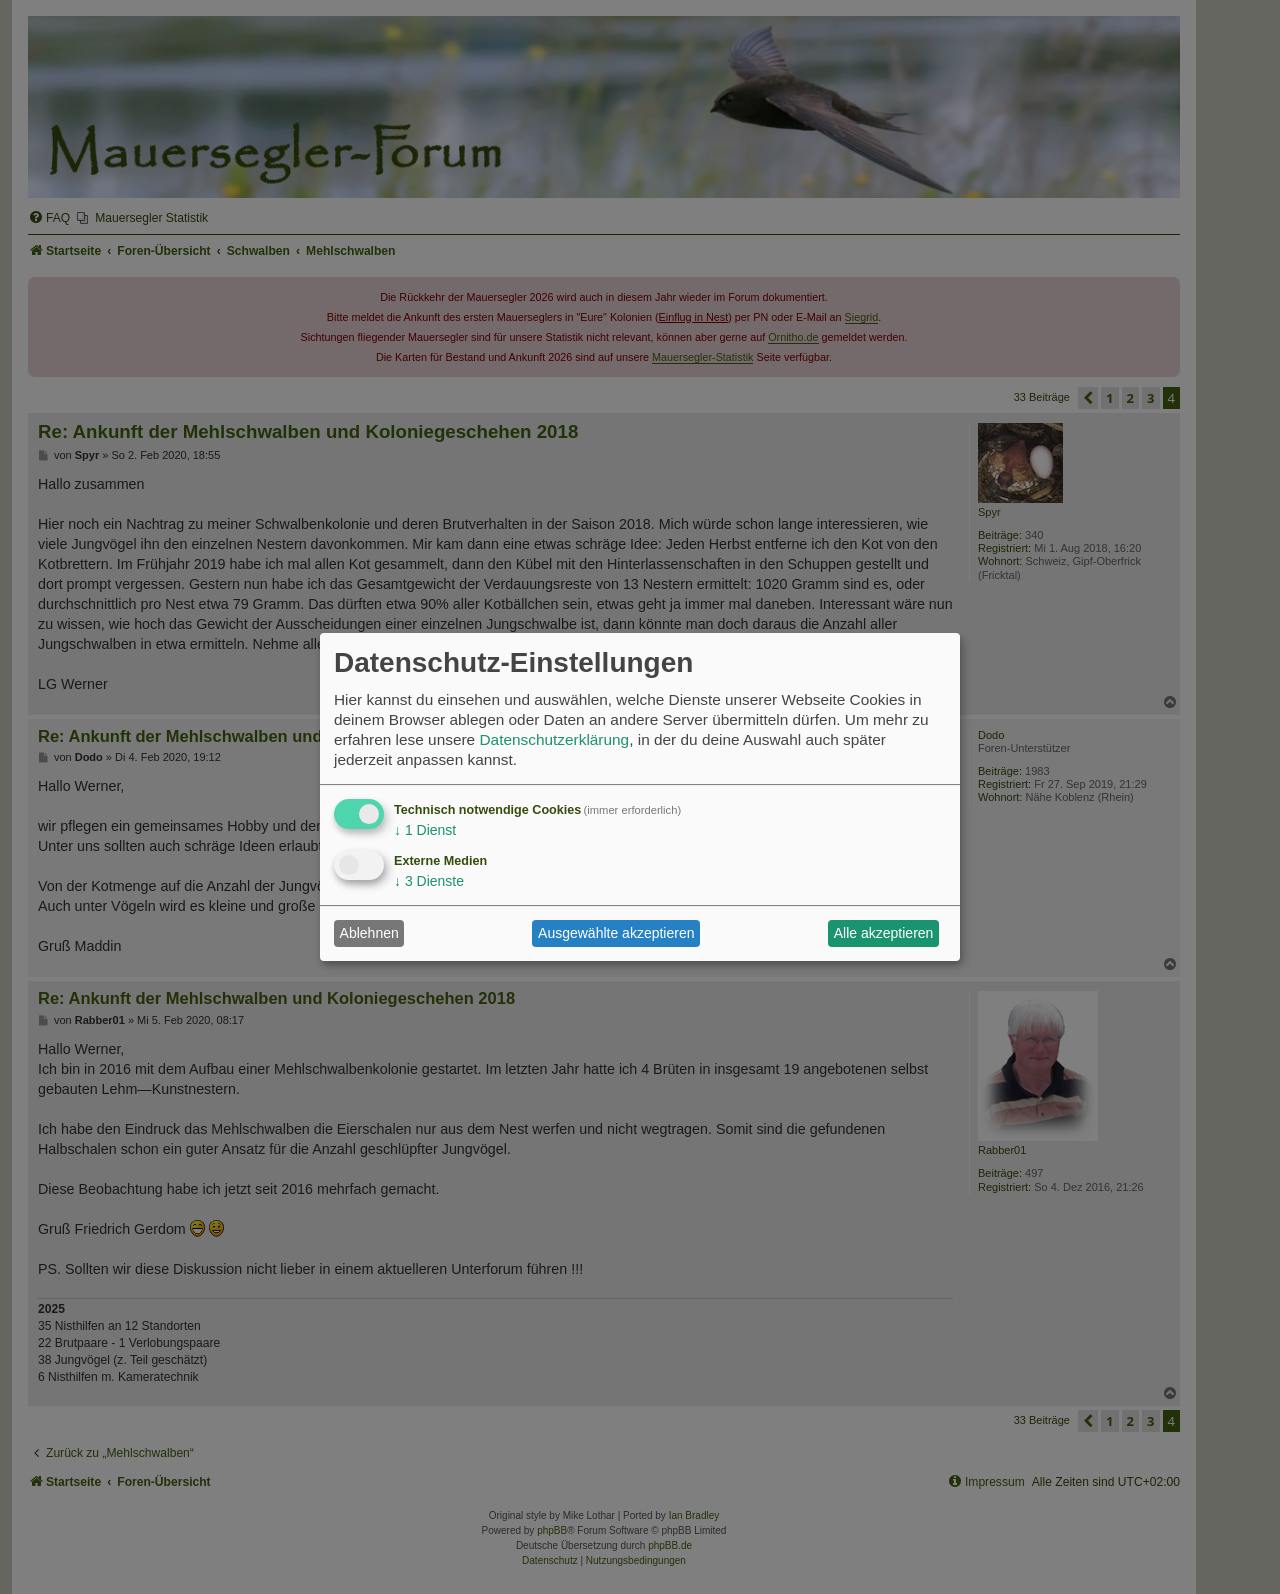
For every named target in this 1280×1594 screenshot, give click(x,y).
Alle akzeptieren (884, 933)
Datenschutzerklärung (554, 739)
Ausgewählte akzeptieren (616, 933)
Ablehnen (369, 933)
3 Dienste (429, 881)
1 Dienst (425, 830)
